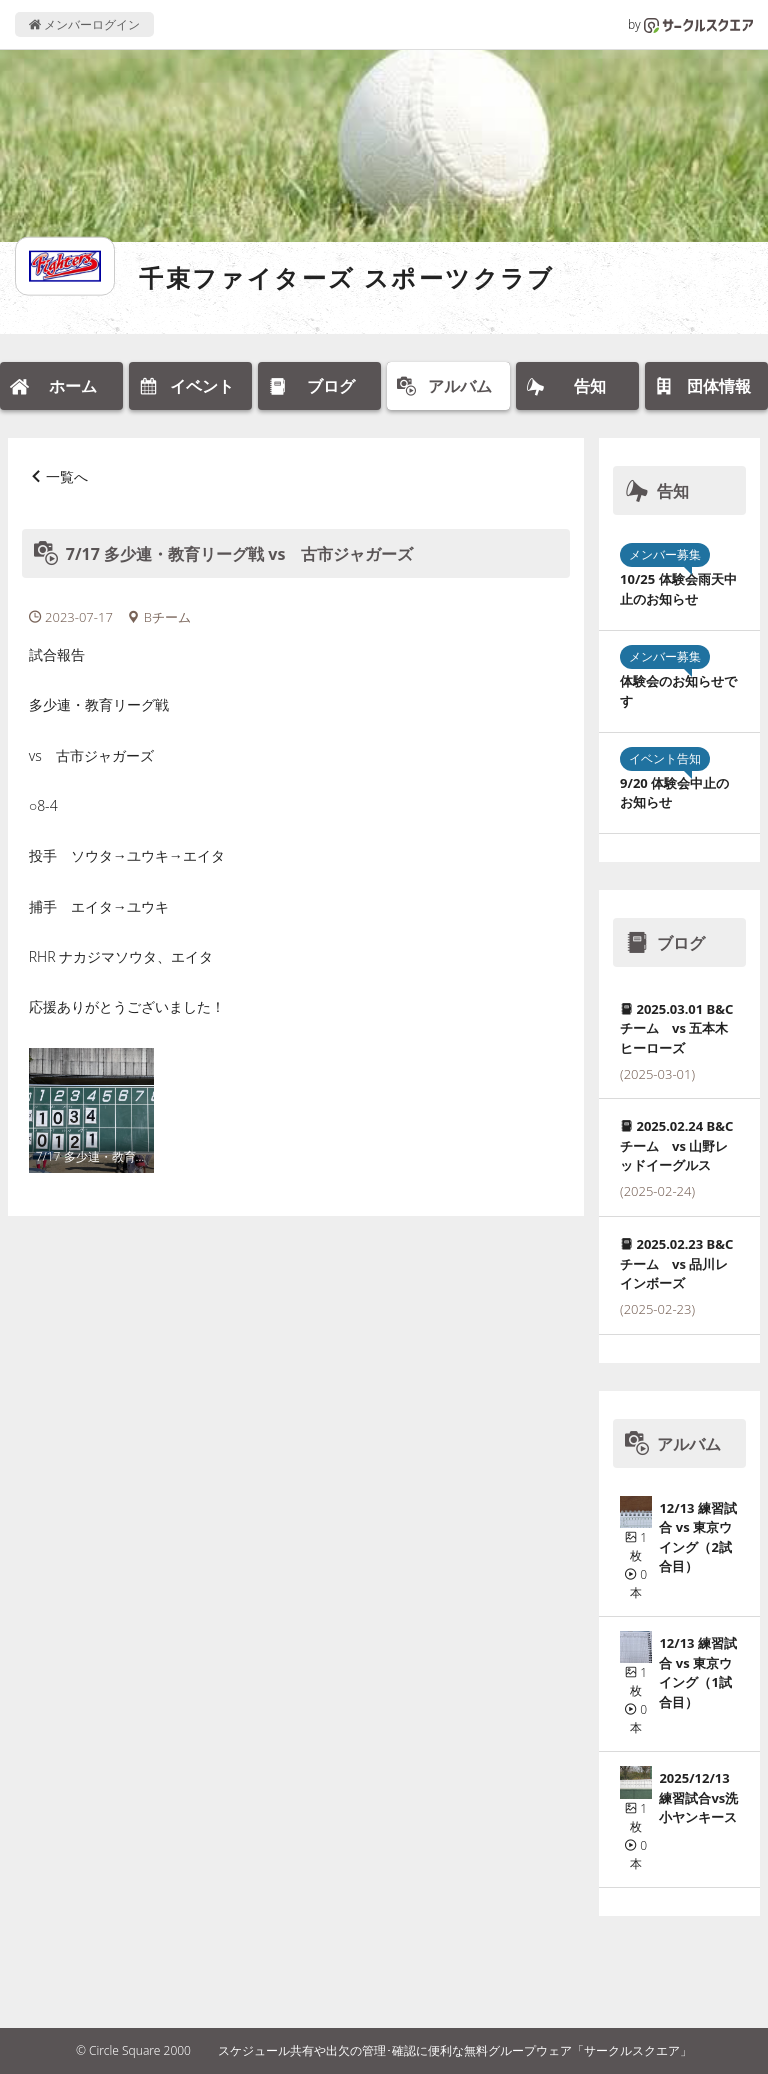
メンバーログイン (84, 24)
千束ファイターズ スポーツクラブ (347, 277)
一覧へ (67, 476)
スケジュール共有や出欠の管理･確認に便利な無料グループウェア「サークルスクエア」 (455, 2050)
